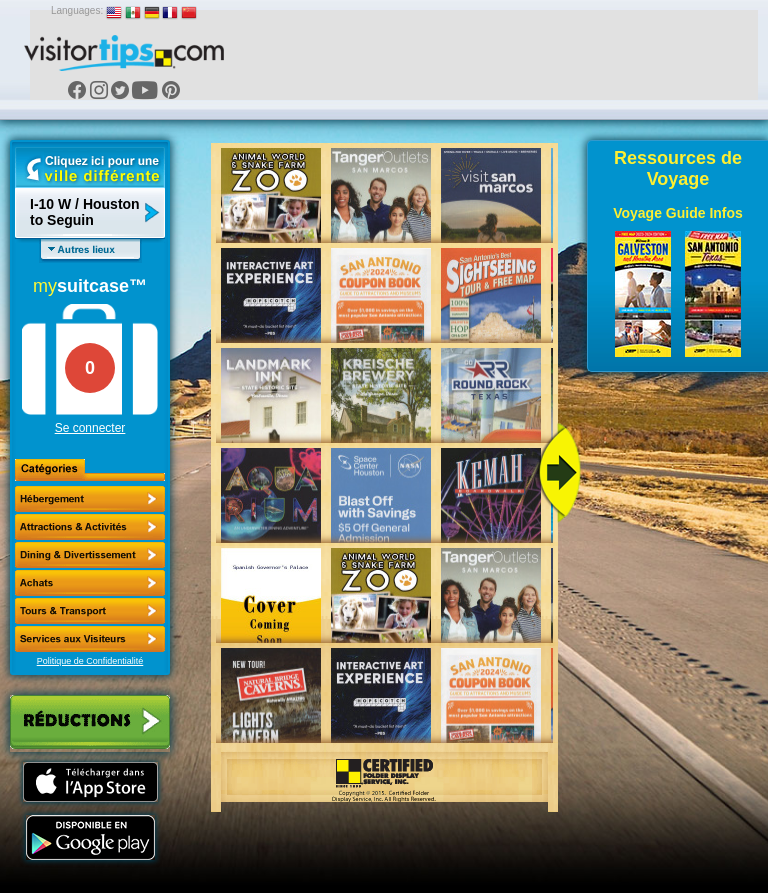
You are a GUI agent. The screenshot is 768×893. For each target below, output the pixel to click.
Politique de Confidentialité (90, 661)
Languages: (77, 10)
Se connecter (90, 428)
